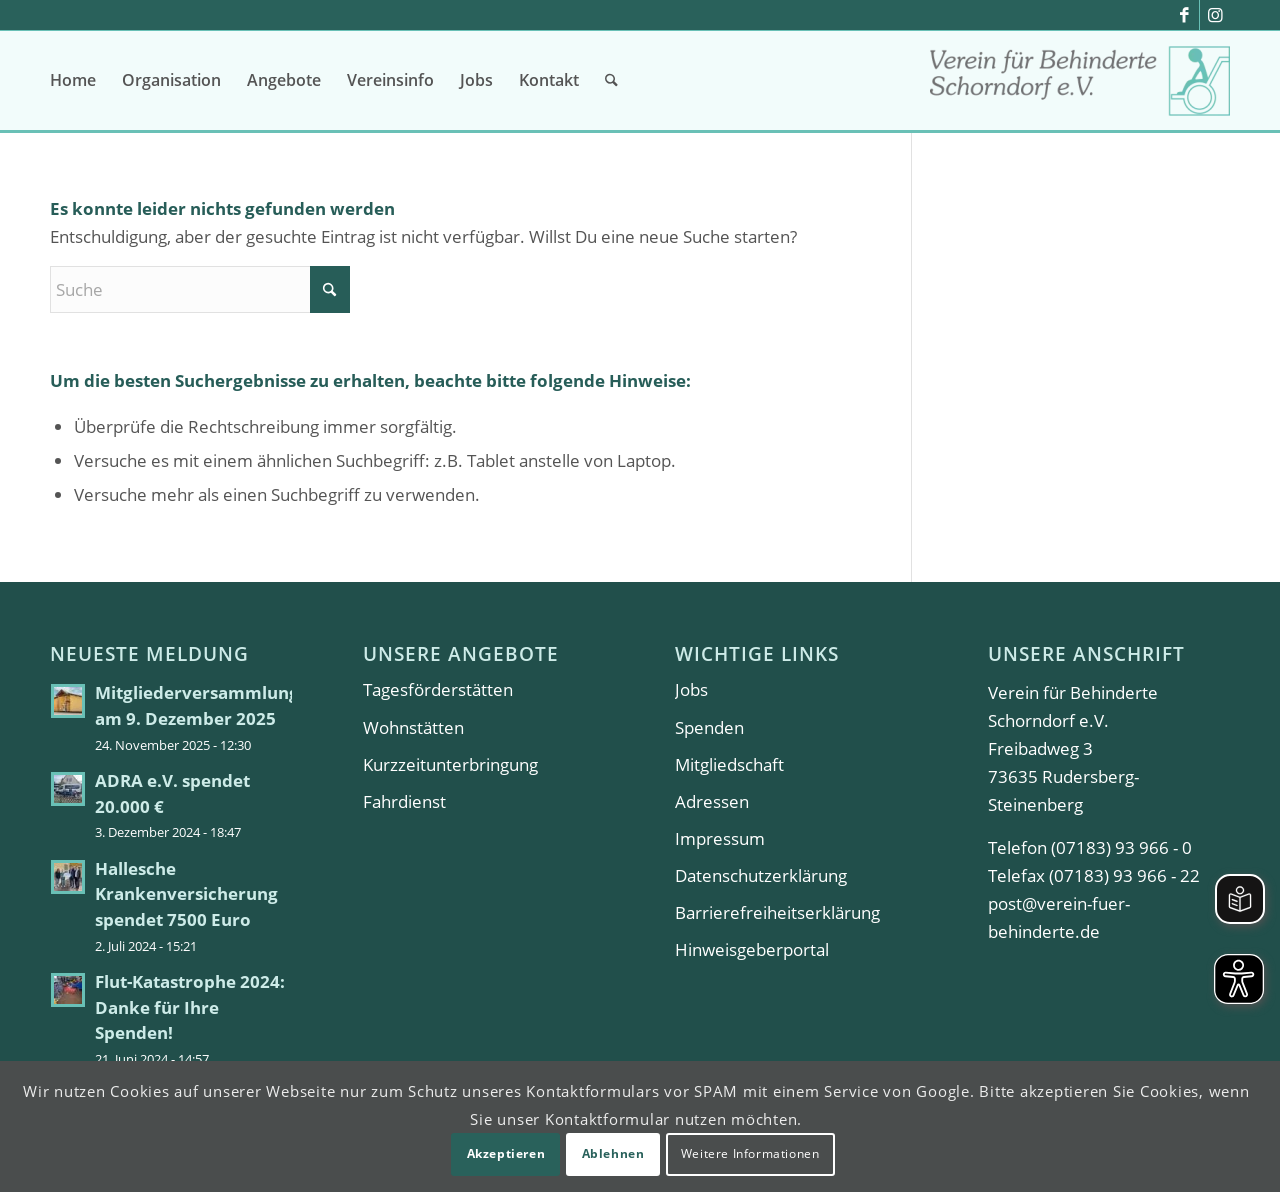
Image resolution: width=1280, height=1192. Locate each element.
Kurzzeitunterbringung (450, 764)
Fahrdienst (404, 801)
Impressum (720, 838)
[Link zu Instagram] (1215, 15)
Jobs (691, 689)
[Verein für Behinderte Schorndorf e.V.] (1080, 87)
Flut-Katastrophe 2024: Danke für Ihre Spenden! (190, 1007)
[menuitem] (73, 80)
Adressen (712, 801)
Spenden (709, 727)
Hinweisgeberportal (752, 949)
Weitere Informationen (750, 1153)
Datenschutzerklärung (761, 875)
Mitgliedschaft (729, 764)
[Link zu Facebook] (1184, 15)
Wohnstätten (413, 727)
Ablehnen (613, 1153)
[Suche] (611, 80)
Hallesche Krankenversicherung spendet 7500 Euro (186, 894)
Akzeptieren (506, 1153)
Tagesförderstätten (438, 689)
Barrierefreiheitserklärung (777, 912)
